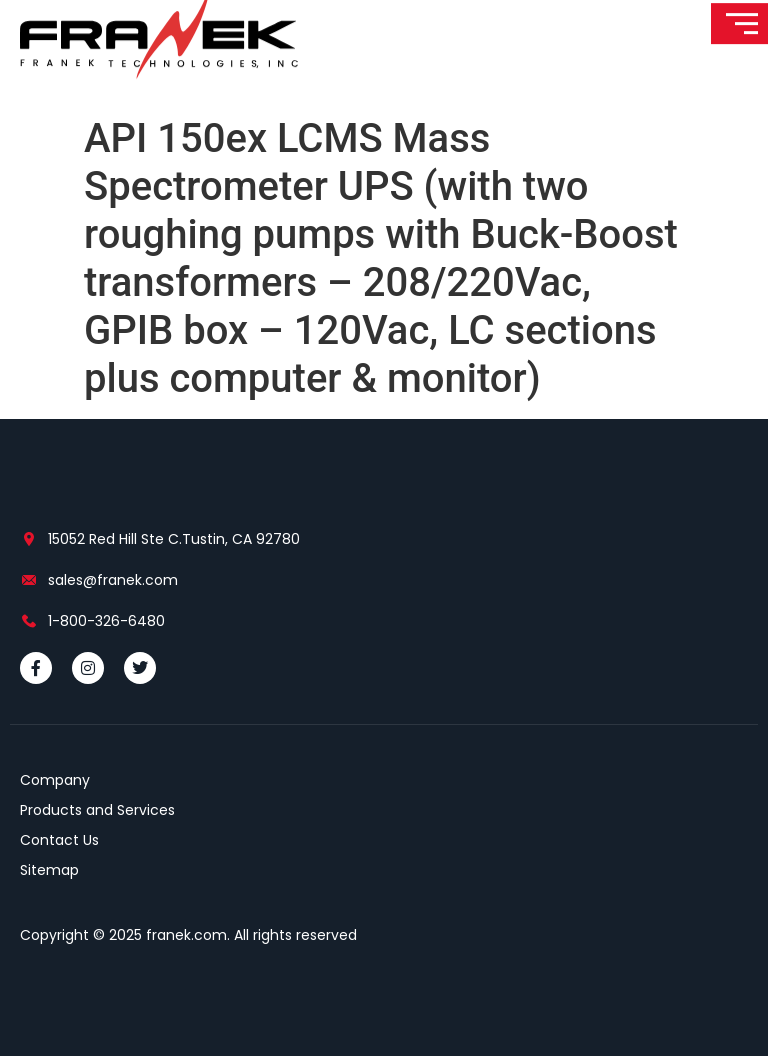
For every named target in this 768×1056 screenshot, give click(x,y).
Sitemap (49, 870)
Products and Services (97, 810)
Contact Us (59, 840)
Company (55, 780)
